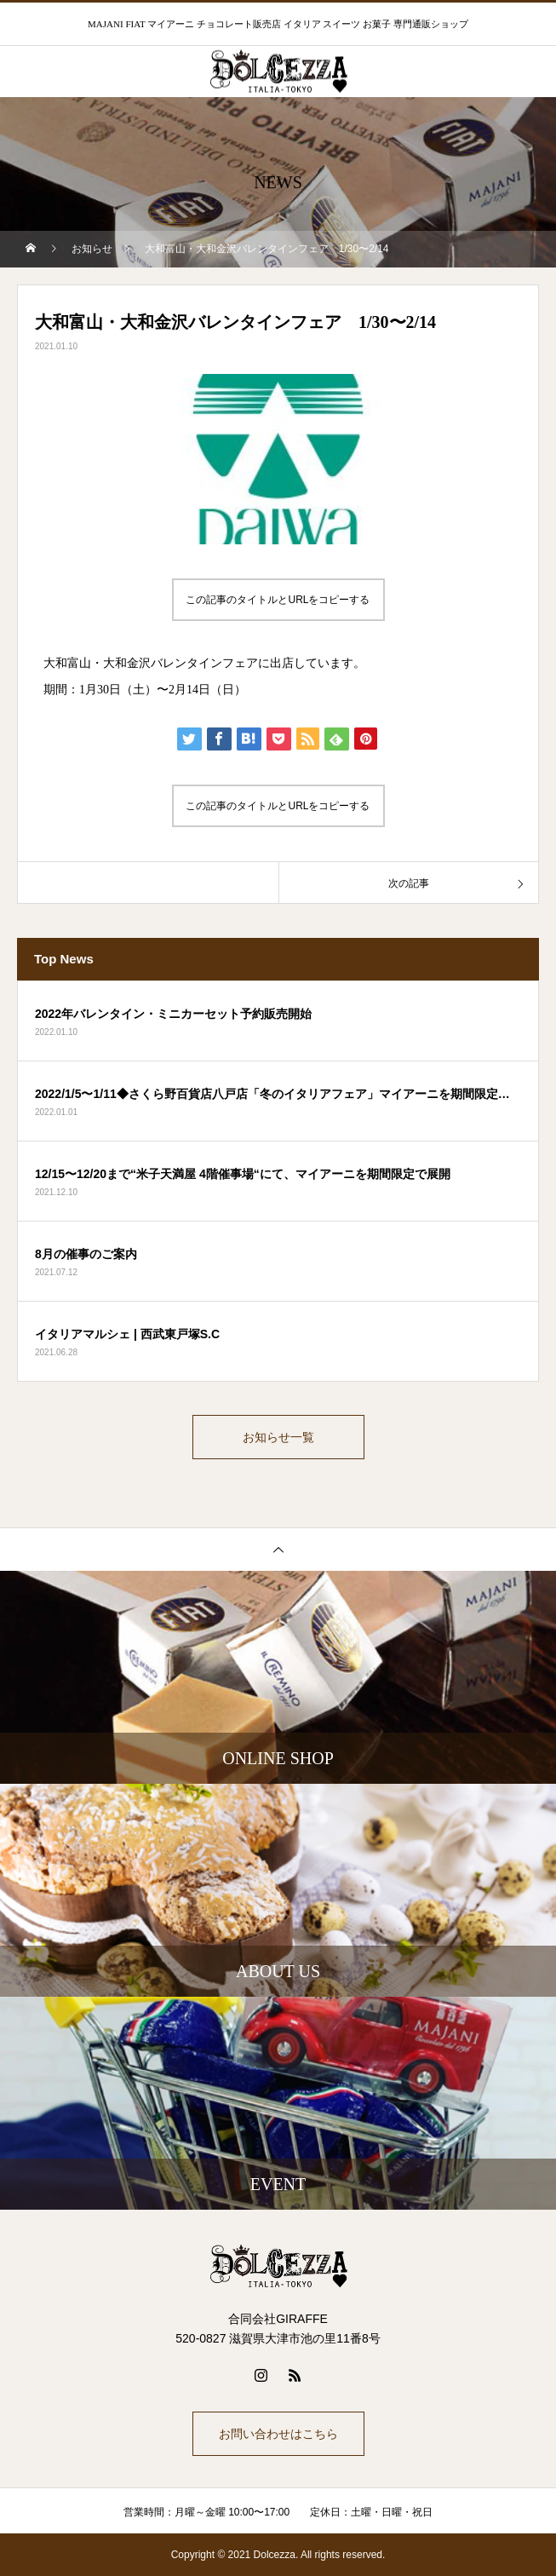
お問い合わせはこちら (278, 2434)
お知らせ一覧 (278, 1437)
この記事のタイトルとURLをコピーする (278, 600)
